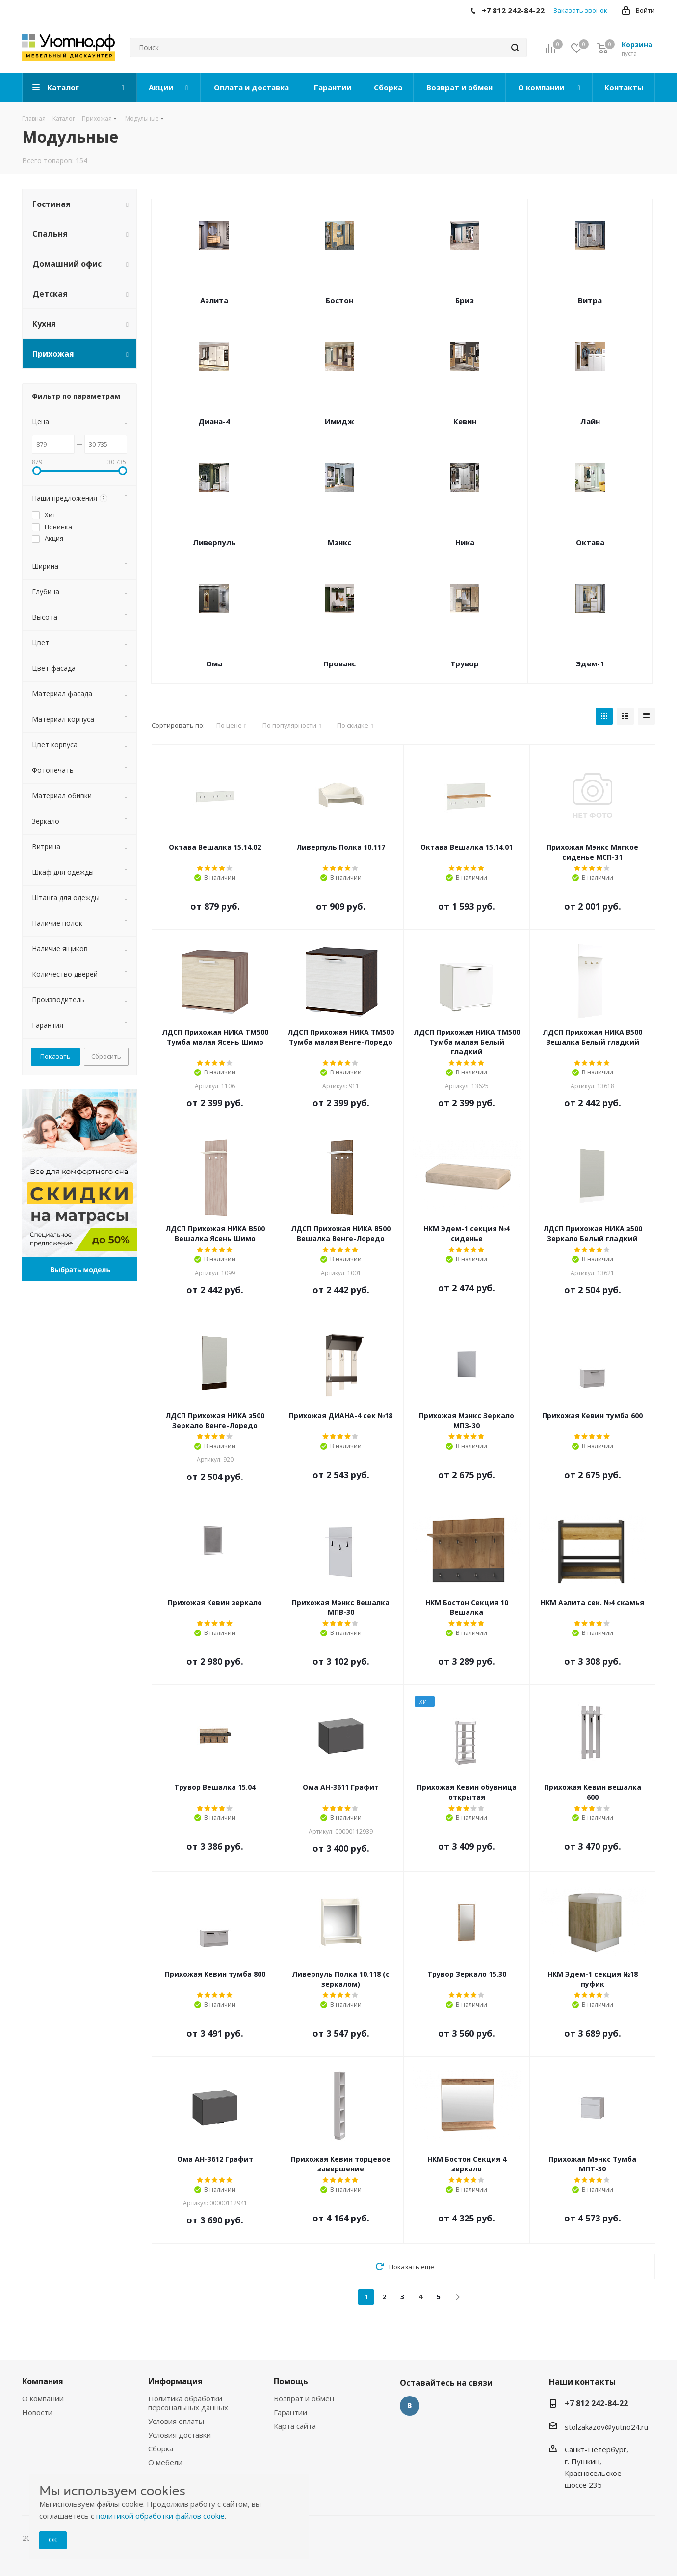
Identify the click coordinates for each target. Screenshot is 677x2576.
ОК (53, 2539)
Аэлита (214, 300)
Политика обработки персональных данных (188, 2403)
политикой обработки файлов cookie (160, 2516)
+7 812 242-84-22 (596, 2403)
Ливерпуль (214, 542)
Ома (214, 663)
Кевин (464, 421)
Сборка (160, 2448)
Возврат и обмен (304, 2398)
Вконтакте (409, 2406)
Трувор (464, 663)
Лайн (590, 421)
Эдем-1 (590, 663)
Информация (175, 2381)
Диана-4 (214, 421)
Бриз (464, 300)
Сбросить (106, 1056)
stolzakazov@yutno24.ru (606, 2427)
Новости (37, 2412)
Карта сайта (295, 2426)
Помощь (291, 2381)
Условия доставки (179, 2435)
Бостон (339, 300)
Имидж (339, 421)
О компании (43, 2398)
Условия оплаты (176, 2421)
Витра (590, 300)
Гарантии (290, 2412)
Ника (464, 542)
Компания (42, 2381)
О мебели (165, 2462)
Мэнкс (339, 542)
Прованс (339, 663)
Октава (590, 542)
